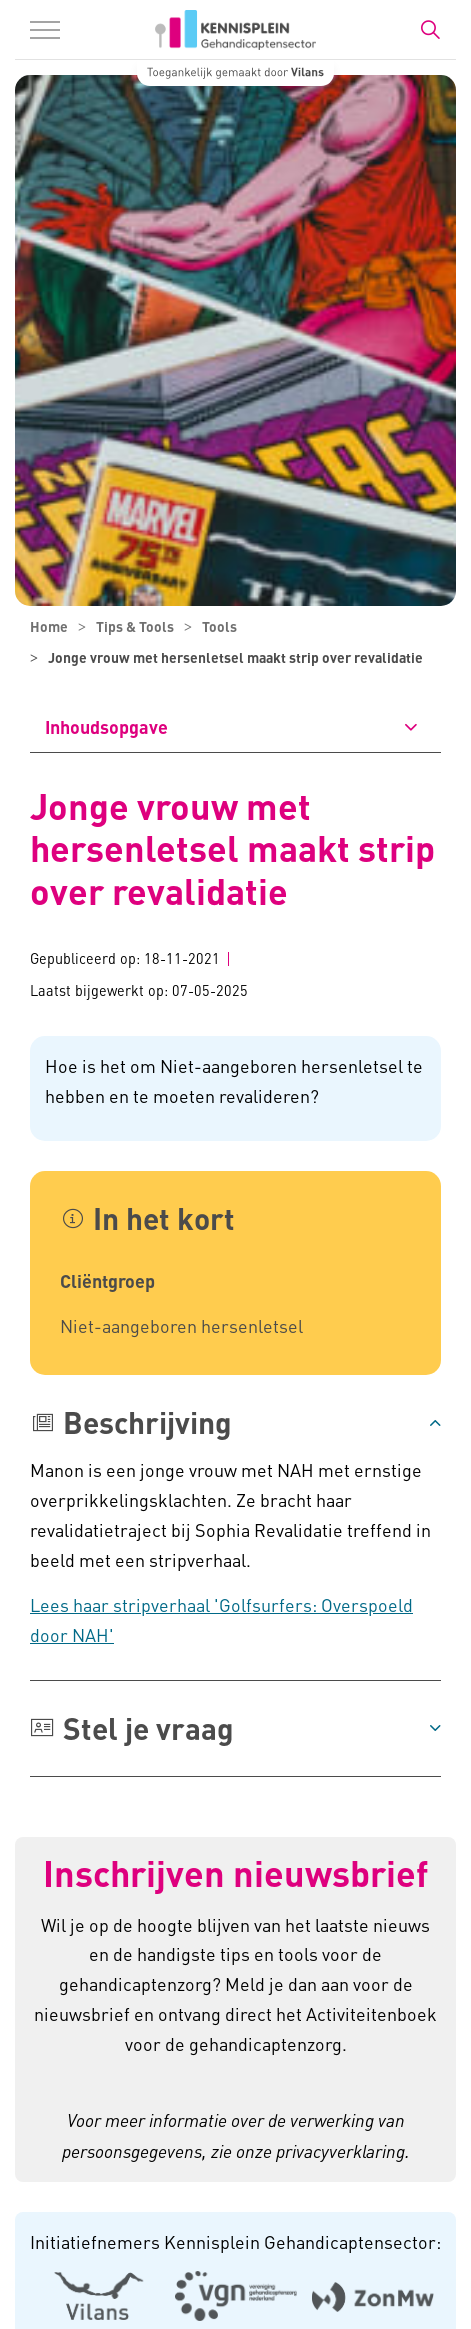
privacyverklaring (340, 2151)
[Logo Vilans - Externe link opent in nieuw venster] (98, 2296)
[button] (235, 1422)
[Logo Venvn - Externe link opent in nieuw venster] (235, 2296)
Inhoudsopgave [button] (106, 726)
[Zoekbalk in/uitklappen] (430, 30)
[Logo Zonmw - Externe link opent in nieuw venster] (372, 2296)
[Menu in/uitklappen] (45, 30)
